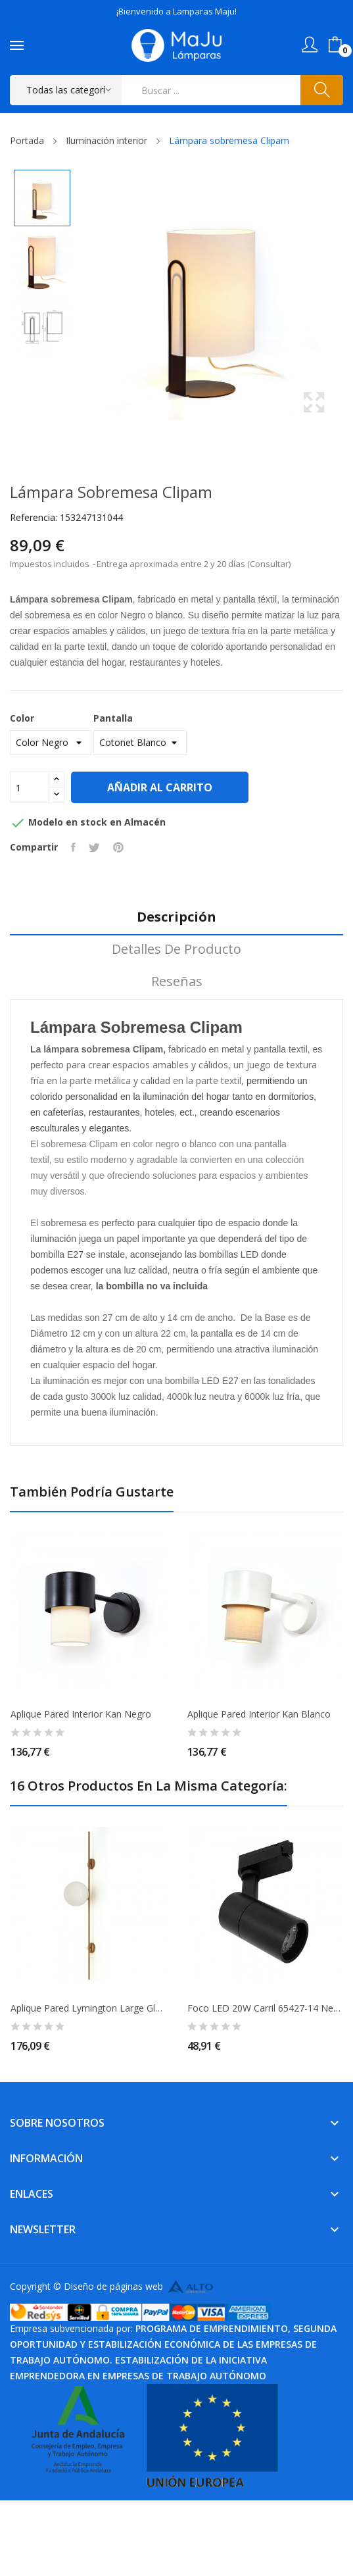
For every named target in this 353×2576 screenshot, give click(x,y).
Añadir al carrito (159, 787)
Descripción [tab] (176, 917)
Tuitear (94, 847)
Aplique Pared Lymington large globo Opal (88, 2008)
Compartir (73, 847)
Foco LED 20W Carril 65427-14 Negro (265, 2008)
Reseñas (176, 982)
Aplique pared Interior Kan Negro (81, 1714)
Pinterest (118, 847)
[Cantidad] (29, 787)
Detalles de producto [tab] (176, 949)
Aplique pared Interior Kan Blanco (259, 1714)
